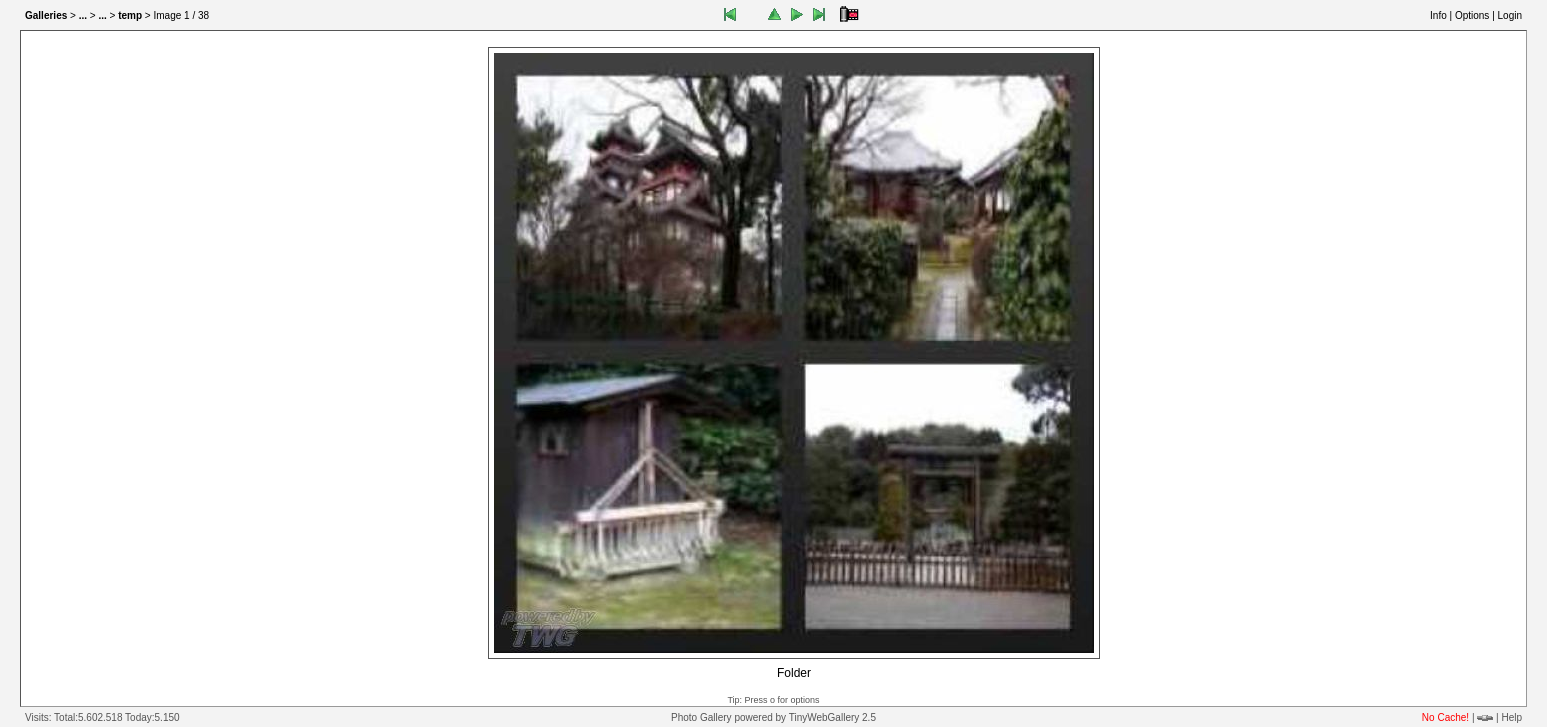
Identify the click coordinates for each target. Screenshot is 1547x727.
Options (1472, 15)
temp (130, 15)
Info (1438, 15)
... (83, 15)
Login (1510, 15)
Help (1511, 717)
